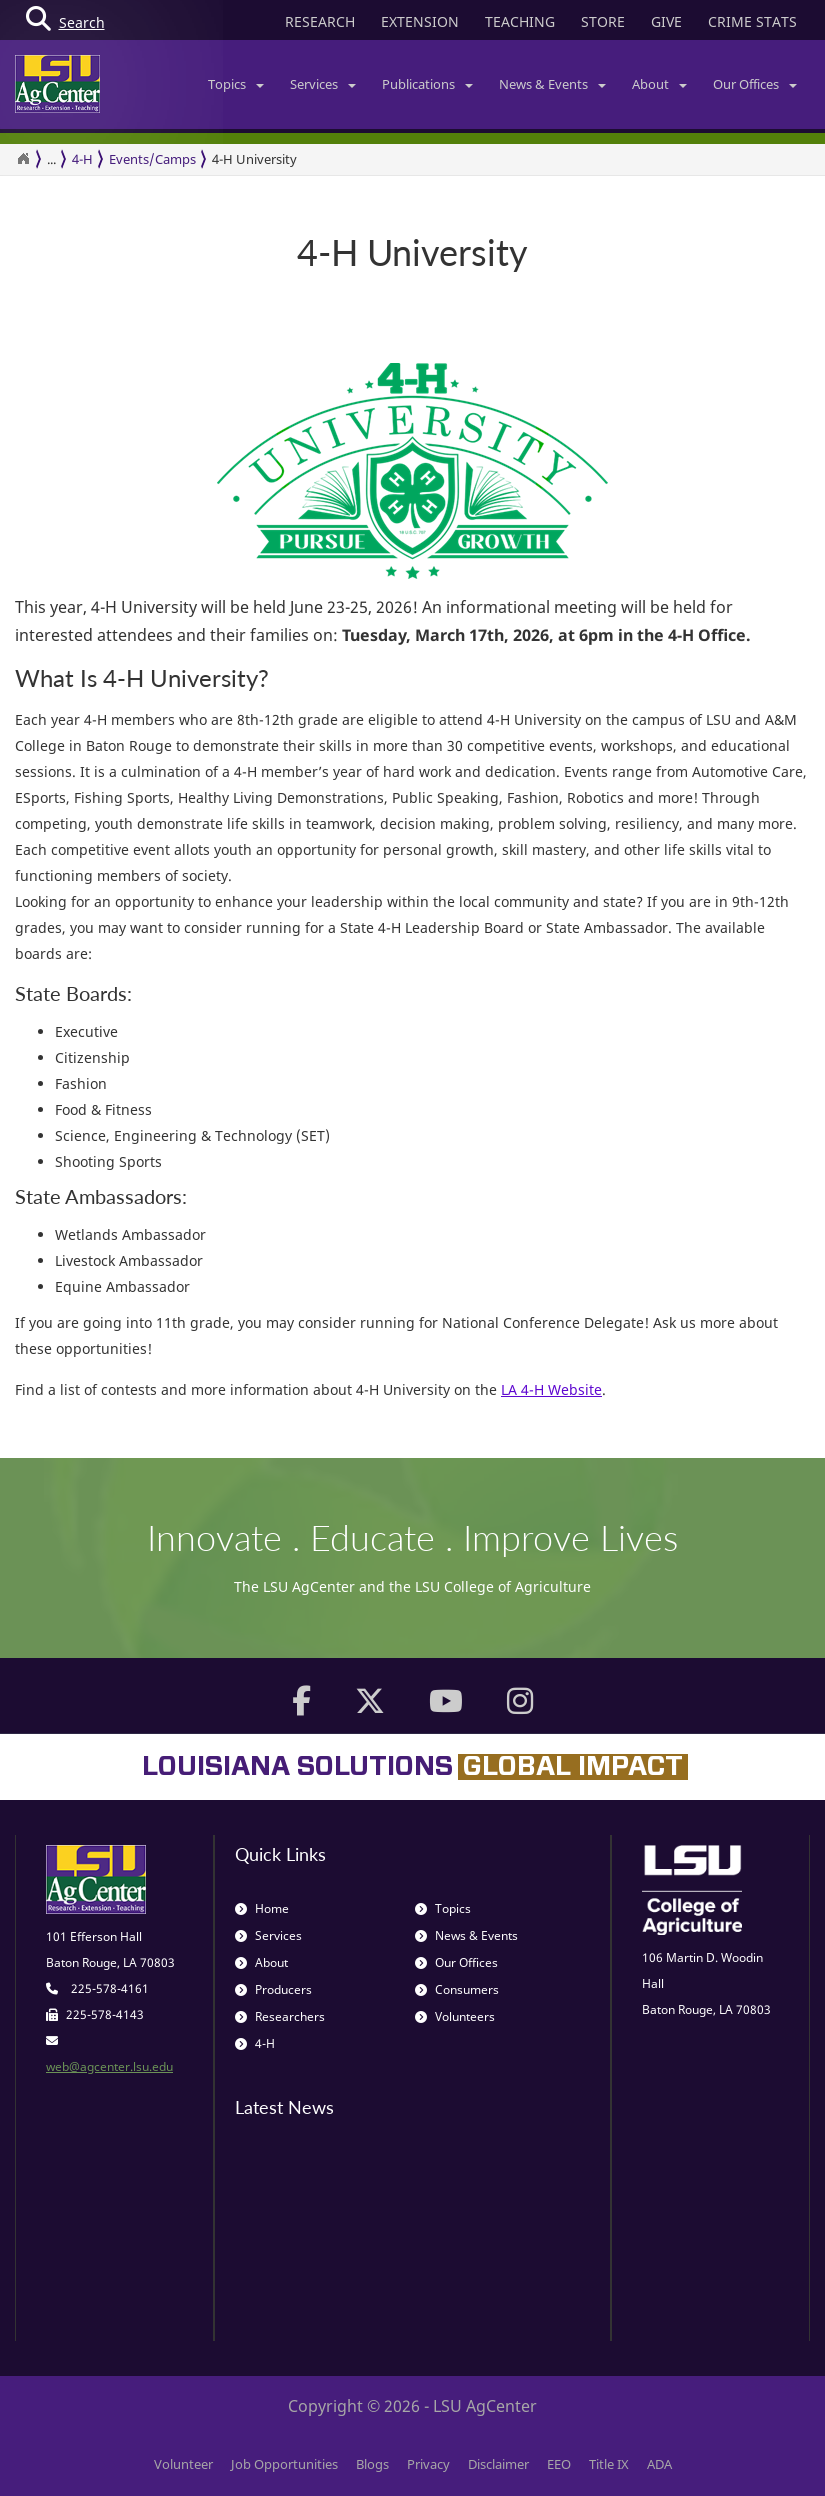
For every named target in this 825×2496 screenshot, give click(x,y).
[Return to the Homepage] (23, 159)
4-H (82, 159)
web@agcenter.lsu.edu (109, 2066)
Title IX (609, 2464)
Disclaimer (498, 2464)
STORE (603, 21)
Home (262, 1908)
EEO (559, 2464)
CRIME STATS (752, 21)
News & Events (552, 84)
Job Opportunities (284, 2464)
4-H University (254, 159)
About (659, 84)
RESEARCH (320, 21)
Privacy (428, 2464)
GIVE (666, 21)
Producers (273, 1989)
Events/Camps (152, 159)
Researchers (280, 2016)
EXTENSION (420, 21)
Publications (427, 84)
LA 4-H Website (551, 1389)
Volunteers (455, 2016)
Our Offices (755, 84)
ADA (659, 2464)
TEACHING (520, 21)
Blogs (372, 2464)
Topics (236, 84)
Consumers (457, 1989)
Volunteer (183, 2464)
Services (323, 84)
